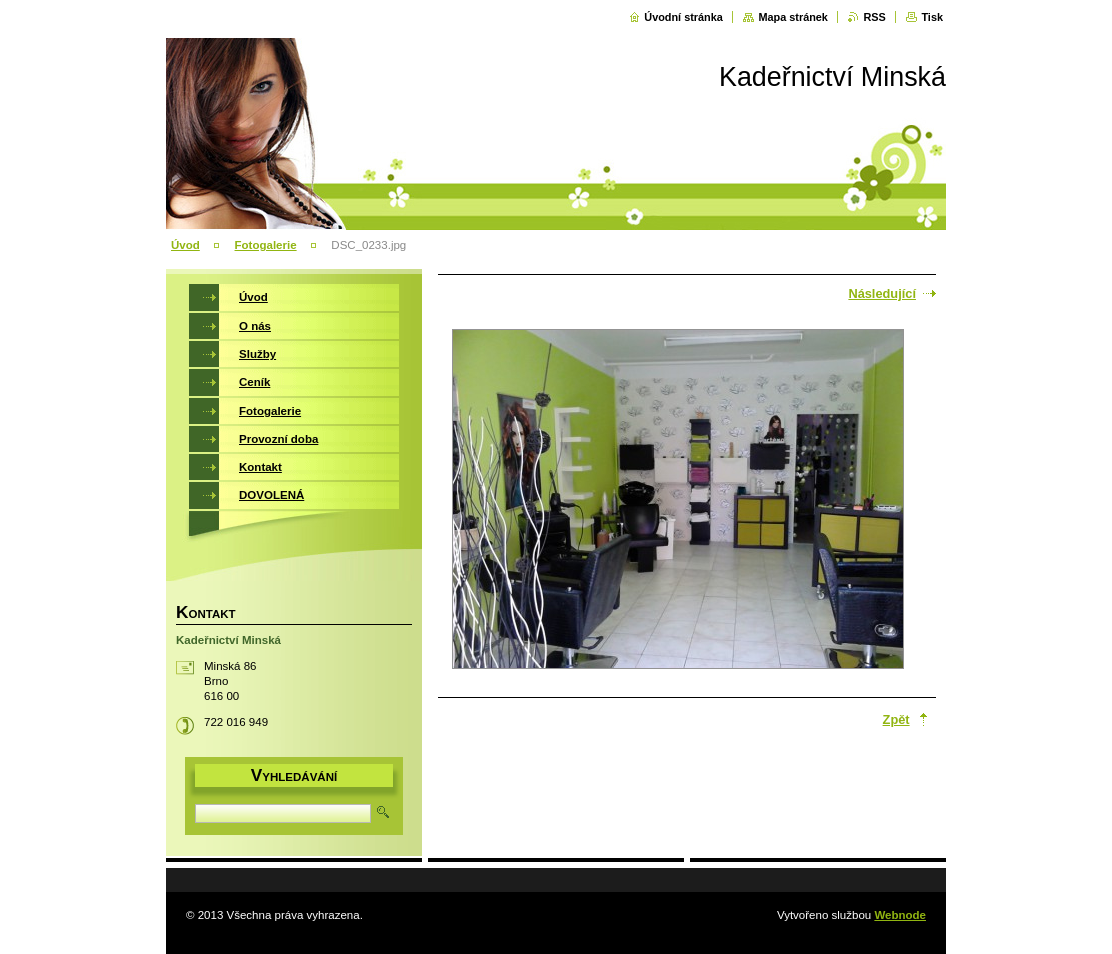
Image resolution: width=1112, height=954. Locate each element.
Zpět (896, 719)
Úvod (185, 245)
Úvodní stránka (683, 17)
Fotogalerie (266, 245)
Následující (882, 293)
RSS (874, 17)
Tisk (932, 17)
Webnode (900, 915)
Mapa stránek (793, 17)
